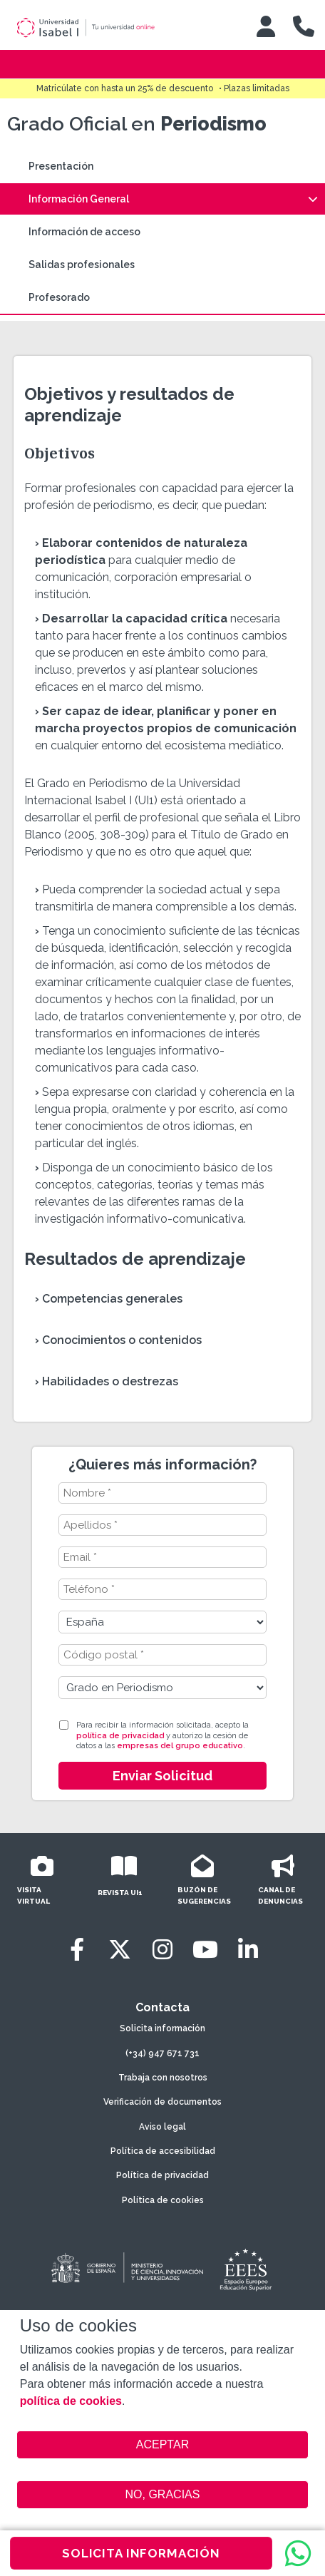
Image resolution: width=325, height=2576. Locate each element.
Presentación (61, 166)
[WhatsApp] (298, 2553)
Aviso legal (162, 2127)
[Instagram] (162, 1949)
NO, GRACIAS (162, 2494)
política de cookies (71, 2401)
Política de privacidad (162, 2175)
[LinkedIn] (248, 1949)
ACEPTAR (162, 2445)
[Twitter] (119, 1949)
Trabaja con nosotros (162, 2078)
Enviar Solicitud (162, 1775)
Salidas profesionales (82, 264)
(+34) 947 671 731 (162, 2053)
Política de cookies (163, 2200)
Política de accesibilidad (162, 2151)
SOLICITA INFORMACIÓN (141, 2553)
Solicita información (162, 2028)
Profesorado (59, 297)
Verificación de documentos (162, 2102)
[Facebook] (77, 1949)
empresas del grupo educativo (180, 1745)
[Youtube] (205, 1949)
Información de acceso (84, 231)
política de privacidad (120, 1735)
